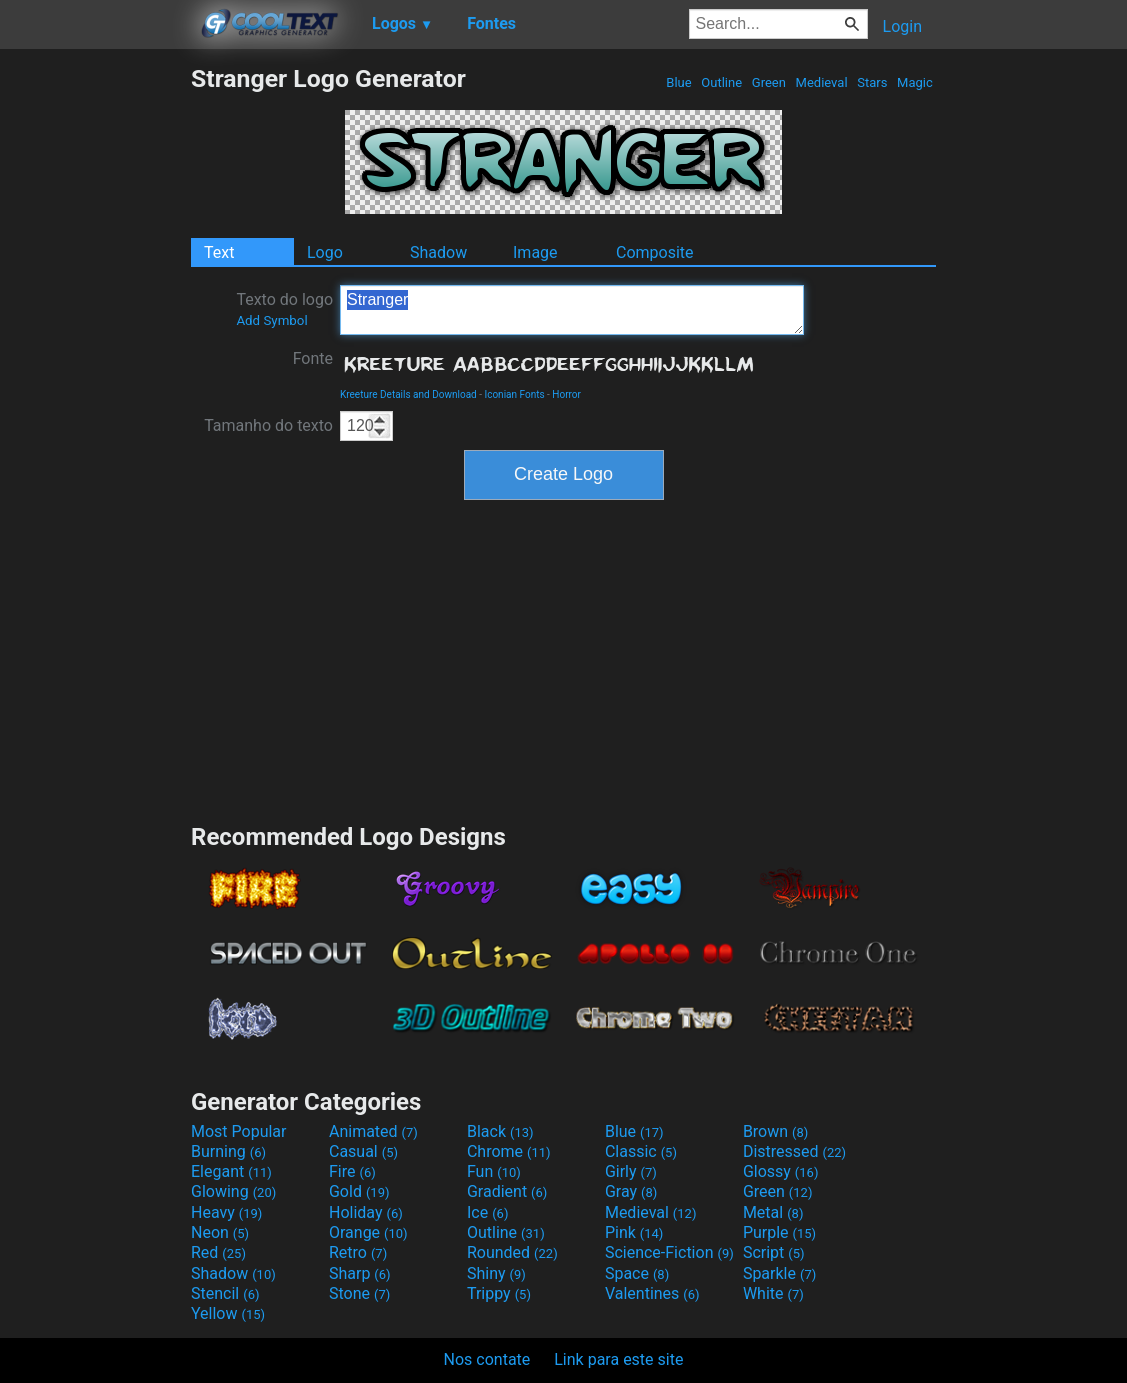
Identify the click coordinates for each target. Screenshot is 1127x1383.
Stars (872, 82)
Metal (773, 1212)
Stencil (225, 1293)
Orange (368, 1232)
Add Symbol (271, 320)
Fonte (313, 358)
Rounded (512, 1252)
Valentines (652, 1293)
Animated (373, 1131)
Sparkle (779, 1273)
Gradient (507, 1191)
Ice (487, 1212)
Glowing (233, 1191)
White (773, 1293)
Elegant (231, 1171)
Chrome (509, 1151)
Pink (634, 1232)
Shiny (496, 1273)
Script (774, 1252)
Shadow (438, 252)
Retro (358, 1252)
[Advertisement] (95, 364)
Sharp (360, 1273)
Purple (779, 1232)
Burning (228, 1151)
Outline (721, 82)
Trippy (499, 1293)
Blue (679, 82)
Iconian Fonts (514, 394)
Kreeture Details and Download (408, 394)
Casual (363, 1151)
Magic (915, 82)
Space (637, 1273)
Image (535, 252)
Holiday (366, 1212)
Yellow (228, 1313)
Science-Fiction (669, 1252)
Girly (631, 1171)
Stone (359, 1293)
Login (902, 26)
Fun (494, 1171)
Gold (359, 1191)
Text (219, 252)
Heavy (226, 1212)
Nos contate (487, 1359)
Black (500, 1131)
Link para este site (618, 1359)
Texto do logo (284, 309)
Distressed (794, 1151)
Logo (325, 252)
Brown (775, 1131)
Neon (220, 1232)
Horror (566, 394)
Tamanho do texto (268, 425)
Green (769, 82)
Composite (655, 252)
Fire (352, 1171)
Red (218, 1252)
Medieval (821, 82)
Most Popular (239, 1131)
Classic (641, 1151)
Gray (631, 1191)
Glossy (781, 1171)
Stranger (572, 310)
